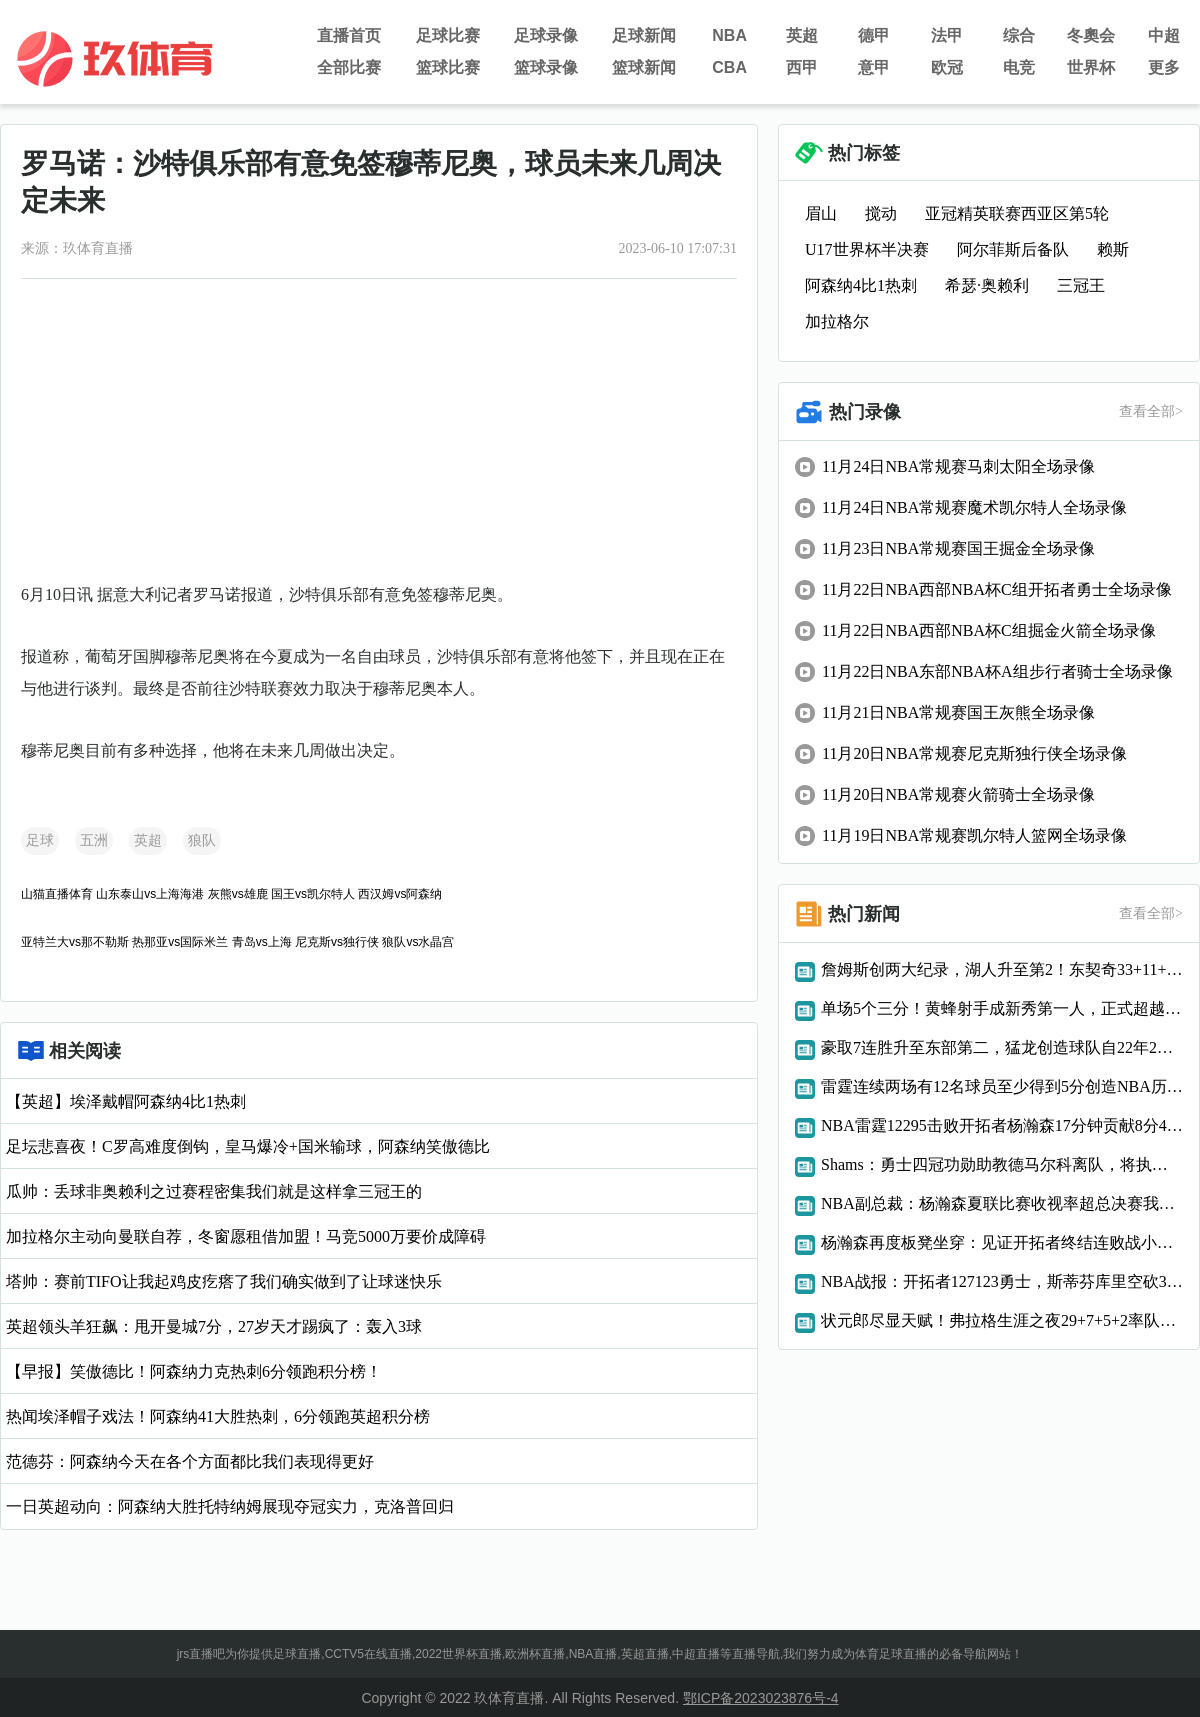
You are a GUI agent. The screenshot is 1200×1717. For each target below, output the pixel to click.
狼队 (202, 840)
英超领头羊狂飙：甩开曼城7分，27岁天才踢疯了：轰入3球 (214, 1326)
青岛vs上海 (262, 942)
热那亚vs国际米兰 (180, 942)
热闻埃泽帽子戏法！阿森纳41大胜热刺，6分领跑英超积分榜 (218, 1416)
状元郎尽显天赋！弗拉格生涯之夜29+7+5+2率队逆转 (1002, 1320)
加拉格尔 (837, 321)
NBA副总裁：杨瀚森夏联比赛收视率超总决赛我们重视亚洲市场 (1002, 1203)
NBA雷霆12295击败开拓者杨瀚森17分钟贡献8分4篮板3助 (1002, 1125)
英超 (802, 35)
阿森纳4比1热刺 (861, 285)
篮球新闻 (644, 67)
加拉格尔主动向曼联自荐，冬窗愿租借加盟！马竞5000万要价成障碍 (246, 1236)
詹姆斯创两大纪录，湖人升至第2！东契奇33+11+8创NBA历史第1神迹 (1002, 969)
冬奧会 (1091, 35)
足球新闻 (644, 35)
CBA (729, 67)
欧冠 (947, 67)
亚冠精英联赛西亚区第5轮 (1017, 213)
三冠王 (1081, 285)
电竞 (1019, 67)
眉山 (821, 213)
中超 (1164, 35)
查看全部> (1151, 411)
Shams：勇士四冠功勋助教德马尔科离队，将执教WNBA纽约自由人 (1002, 1164)
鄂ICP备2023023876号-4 (761, 1698)
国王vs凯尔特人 (313, 894)
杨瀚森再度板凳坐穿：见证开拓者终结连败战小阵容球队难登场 (1002, 1242)
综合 (1019, 35)
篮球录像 (546, 67)
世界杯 (1091, 67)
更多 (1164, 67)
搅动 (881, 213)
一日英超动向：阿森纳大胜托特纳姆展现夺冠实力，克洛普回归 (230, 1506)
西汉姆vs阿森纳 (400, 894)
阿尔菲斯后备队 (1013, 249)
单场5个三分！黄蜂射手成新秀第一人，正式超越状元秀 (1002, 1008)
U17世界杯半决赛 (867, 249)
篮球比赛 (448, 67)
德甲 (874, 35)
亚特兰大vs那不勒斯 (75, 942)
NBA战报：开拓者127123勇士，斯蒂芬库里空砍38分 (1002, 1281)
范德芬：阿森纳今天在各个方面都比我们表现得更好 (190, 1461)
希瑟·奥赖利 (987, 285)
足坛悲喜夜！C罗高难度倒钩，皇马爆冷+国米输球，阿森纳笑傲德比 (248, 1146)
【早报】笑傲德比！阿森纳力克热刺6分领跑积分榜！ (194, 1371)
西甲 (802, 67)
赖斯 (1113, 249)
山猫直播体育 (57, 894)
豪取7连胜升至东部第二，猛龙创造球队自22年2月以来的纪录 (1002, 1047)
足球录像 (546, 35)
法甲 (947, 35)
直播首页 (349, 35)
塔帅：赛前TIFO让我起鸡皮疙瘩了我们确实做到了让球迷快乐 (224, 1281)
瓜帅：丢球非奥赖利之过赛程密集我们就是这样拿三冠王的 (214, 1191)
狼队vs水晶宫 (418, 942)
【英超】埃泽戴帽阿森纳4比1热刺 (126, 1101)
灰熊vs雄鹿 (238, 894)
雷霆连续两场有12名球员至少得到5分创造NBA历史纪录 (1002, 1086)
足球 (40, 840)
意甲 (874, 67)
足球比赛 (448, 35)
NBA (729, 35)
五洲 (94, 840)
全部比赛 (349, 67)
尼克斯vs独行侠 (337, 942)
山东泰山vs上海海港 (150, 894)
